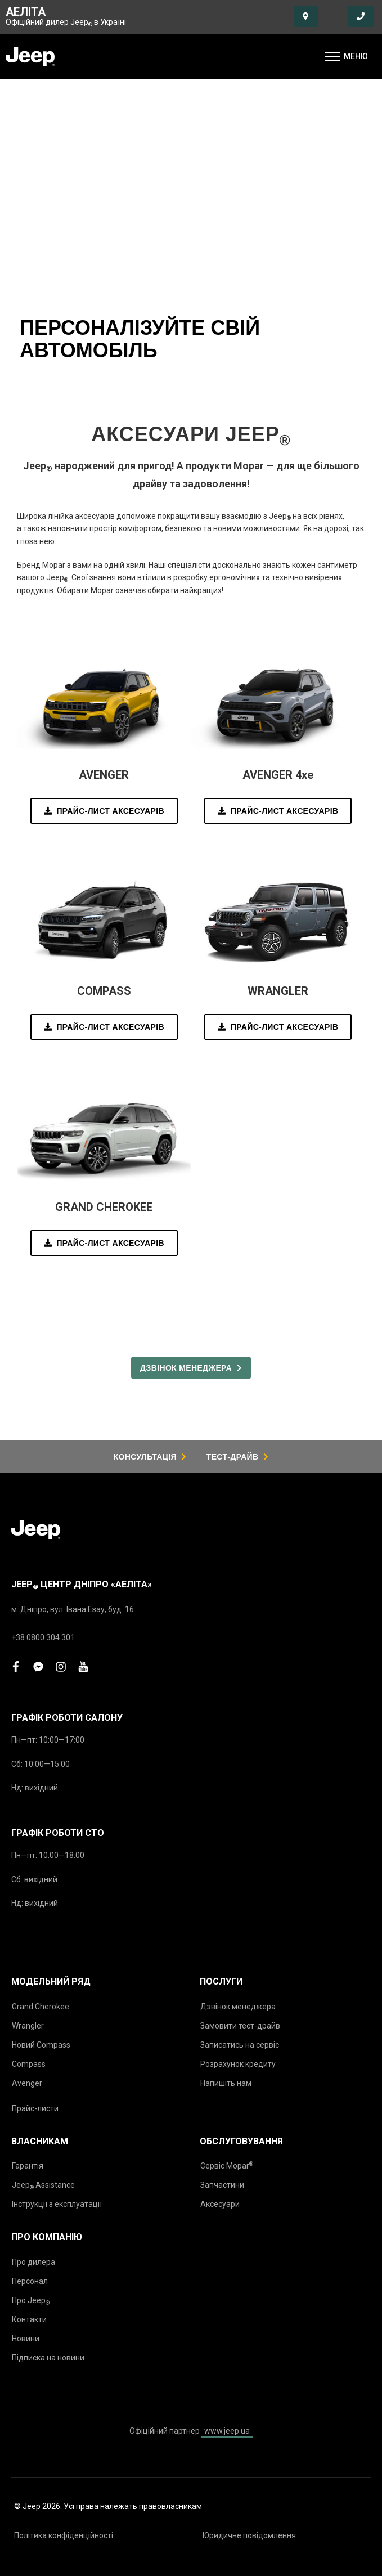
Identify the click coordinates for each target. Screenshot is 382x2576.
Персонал (30, 2281)
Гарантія (27, 2165)
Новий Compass (41, 2044)
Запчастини (222, 2184)
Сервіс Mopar (226, 2165)
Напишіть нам (225, 2083)
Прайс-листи (35, 2108)
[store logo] (30, 56)
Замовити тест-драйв (240, 2025)
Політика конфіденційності (63, 2535)
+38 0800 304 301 (43, 1637)
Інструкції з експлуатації (57, 2204)
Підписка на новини (48, 2357)
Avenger (27, 2083)
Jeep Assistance (43, 2185)
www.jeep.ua (227, 2430)
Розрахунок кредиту (238, 2063)
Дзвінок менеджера (238, 2006)
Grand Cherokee (40, 2006)
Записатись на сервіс (239, 2044)
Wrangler (28, 2025)
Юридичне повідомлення (249, 2535)
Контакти (29, 2319)
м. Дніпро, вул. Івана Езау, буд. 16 (72, 1609)
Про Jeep (31, 2301)
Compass (29, 2063)
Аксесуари (220, 2204)
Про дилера (33, 2262)
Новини (25, 2338)
